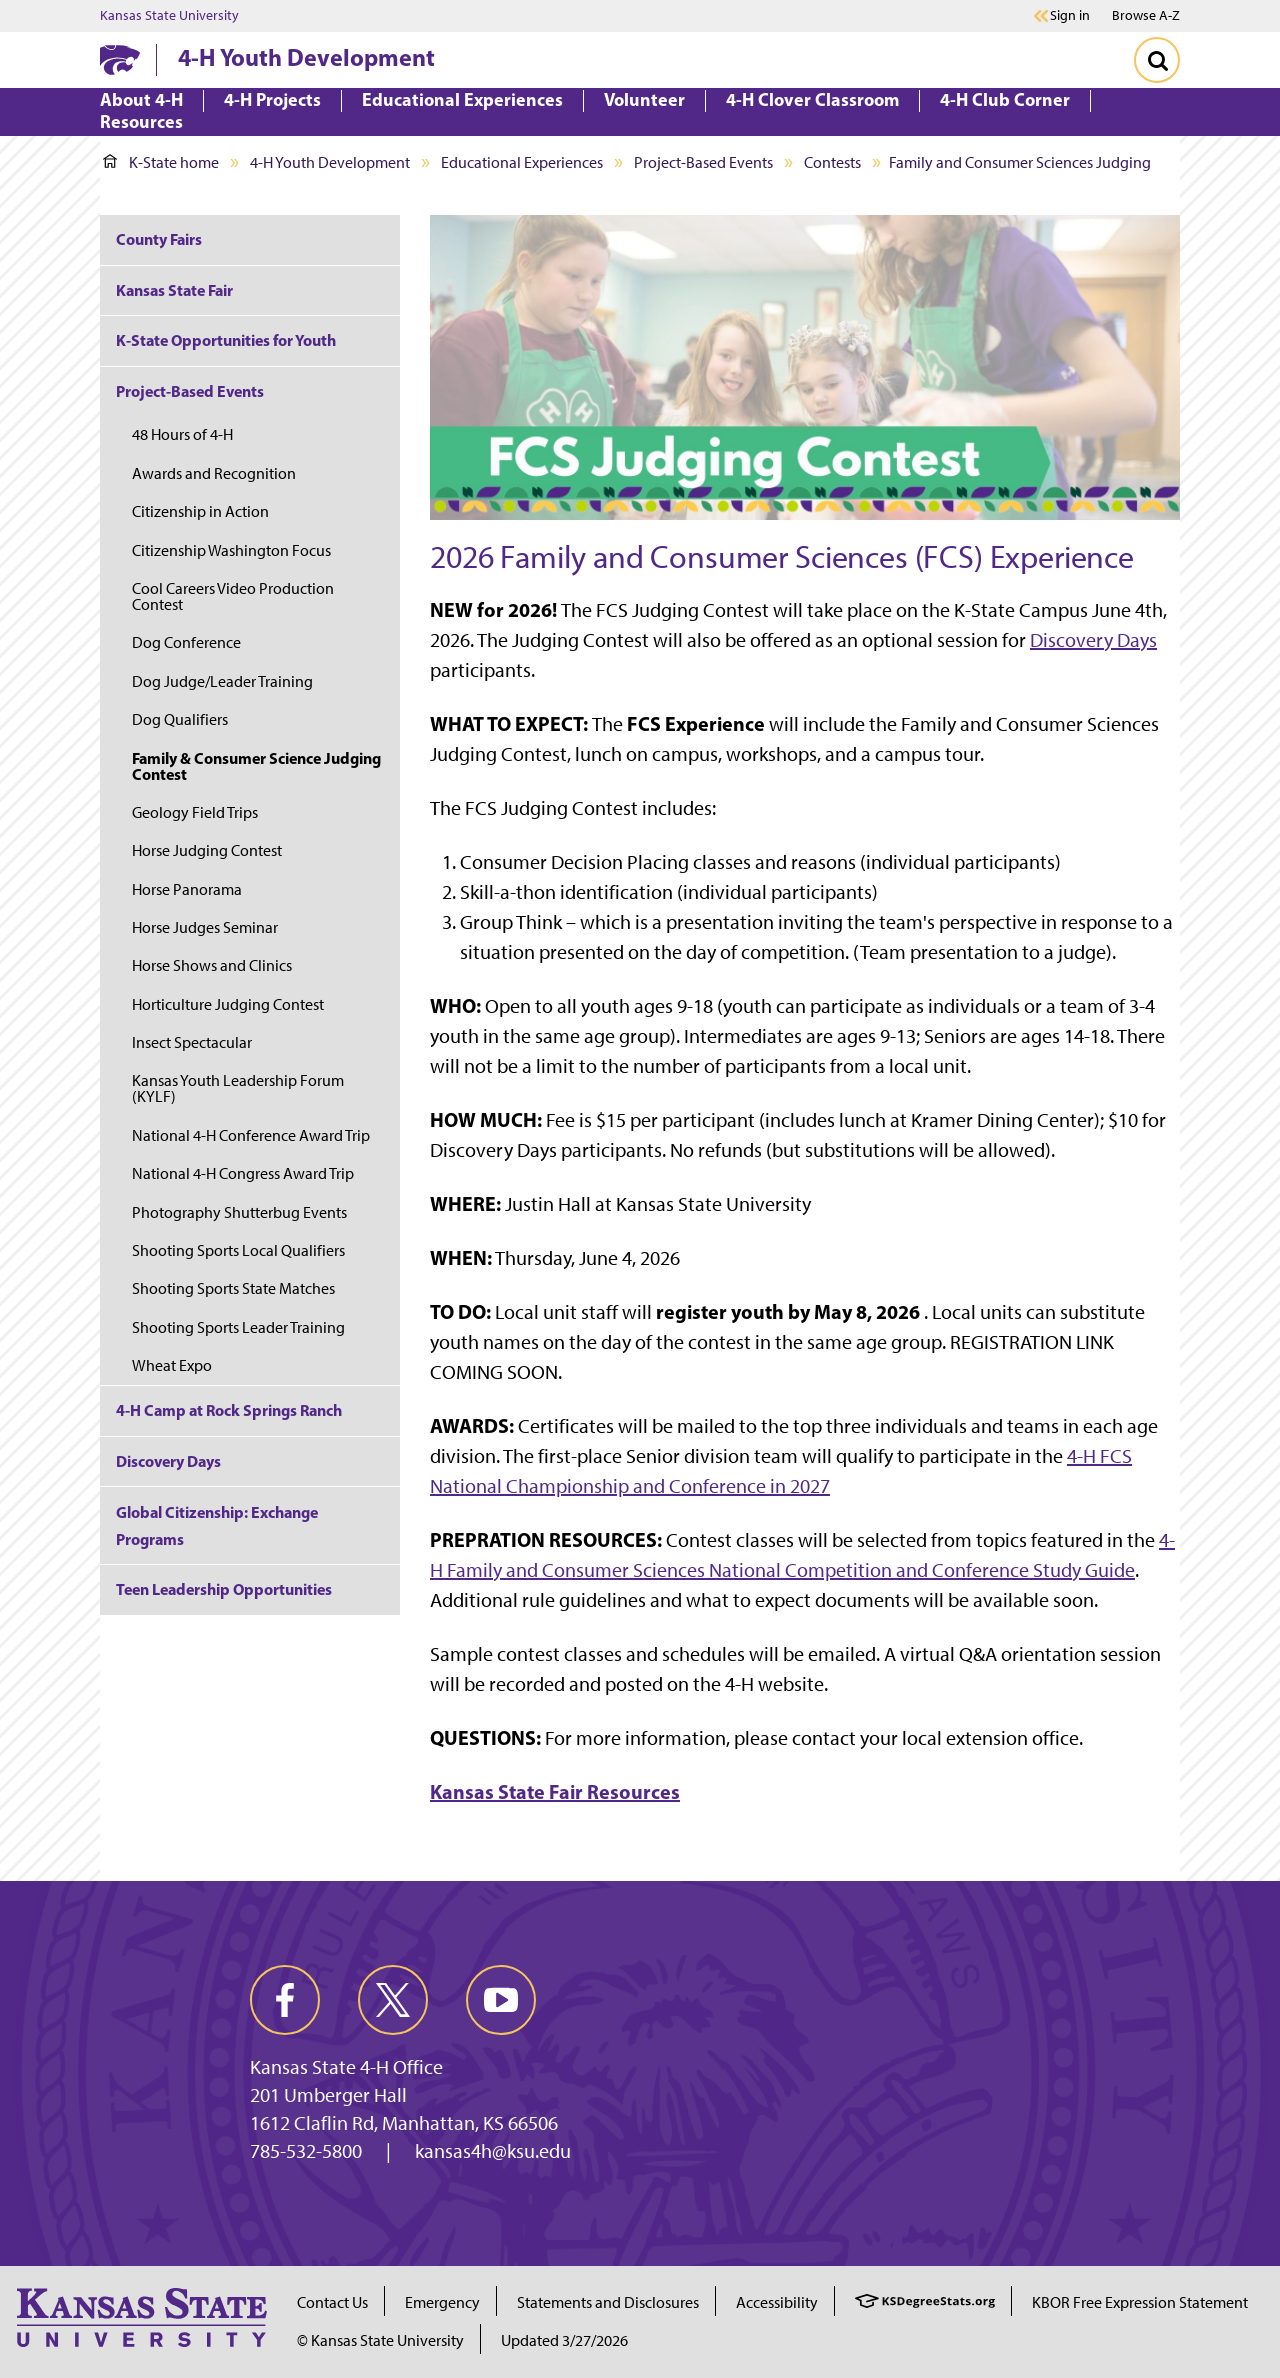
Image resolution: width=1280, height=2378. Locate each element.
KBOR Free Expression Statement (1140, 2302)
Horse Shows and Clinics (212, 965)
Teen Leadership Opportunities (224, 1589)
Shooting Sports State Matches (233, 1288)
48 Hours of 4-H (182, 434)
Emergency (442, 2302)
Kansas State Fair (174, 290)
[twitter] (393, 2000)
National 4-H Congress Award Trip (243, 1173)
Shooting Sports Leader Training (238, 1327)
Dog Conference (186, 642)
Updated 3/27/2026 (564, 2340)
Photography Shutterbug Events (239, 1212)
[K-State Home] (120, 59)
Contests (832, 162)
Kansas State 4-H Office (346, 2067)
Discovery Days (1093, 640)
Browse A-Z (1146, 15)
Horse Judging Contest (207, 850)
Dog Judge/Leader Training (222, 681)
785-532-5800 (306, 2151)
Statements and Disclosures (608, 2302)
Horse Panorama (187, 889)
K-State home (161, 162)
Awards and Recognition (214, 473)
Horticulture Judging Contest (228, 1004)
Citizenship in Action (200, 511)
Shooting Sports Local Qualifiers (238, 1250)
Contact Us (332, 2302)
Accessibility (777, 2302)
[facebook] (285, 2000)
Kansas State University (169, 16)
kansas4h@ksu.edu (493, 2151)
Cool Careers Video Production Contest (233, 596)
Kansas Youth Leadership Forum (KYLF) (238, 1088)
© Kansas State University (380, 2340)
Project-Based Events (703, 162)
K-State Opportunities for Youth (226, 340)
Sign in (1070, 16)
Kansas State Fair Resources (555, 1791)
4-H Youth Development (306, 57)
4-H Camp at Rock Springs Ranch (229, 1410)
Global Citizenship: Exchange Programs (217, 1525)
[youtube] (501, 2000)
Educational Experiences (522, 162)
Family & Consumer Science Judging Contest (256, 766)
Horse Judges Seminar (205, 927)
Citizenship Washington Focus (231, 550)
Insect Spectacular (192, 1042)
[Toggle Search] (1157, 60)
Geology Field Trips (195, 812)
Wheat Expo (172, 1365)
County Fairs (159, 239)
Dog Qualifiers (180, 719)
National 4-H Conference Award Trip (251, 1135)
